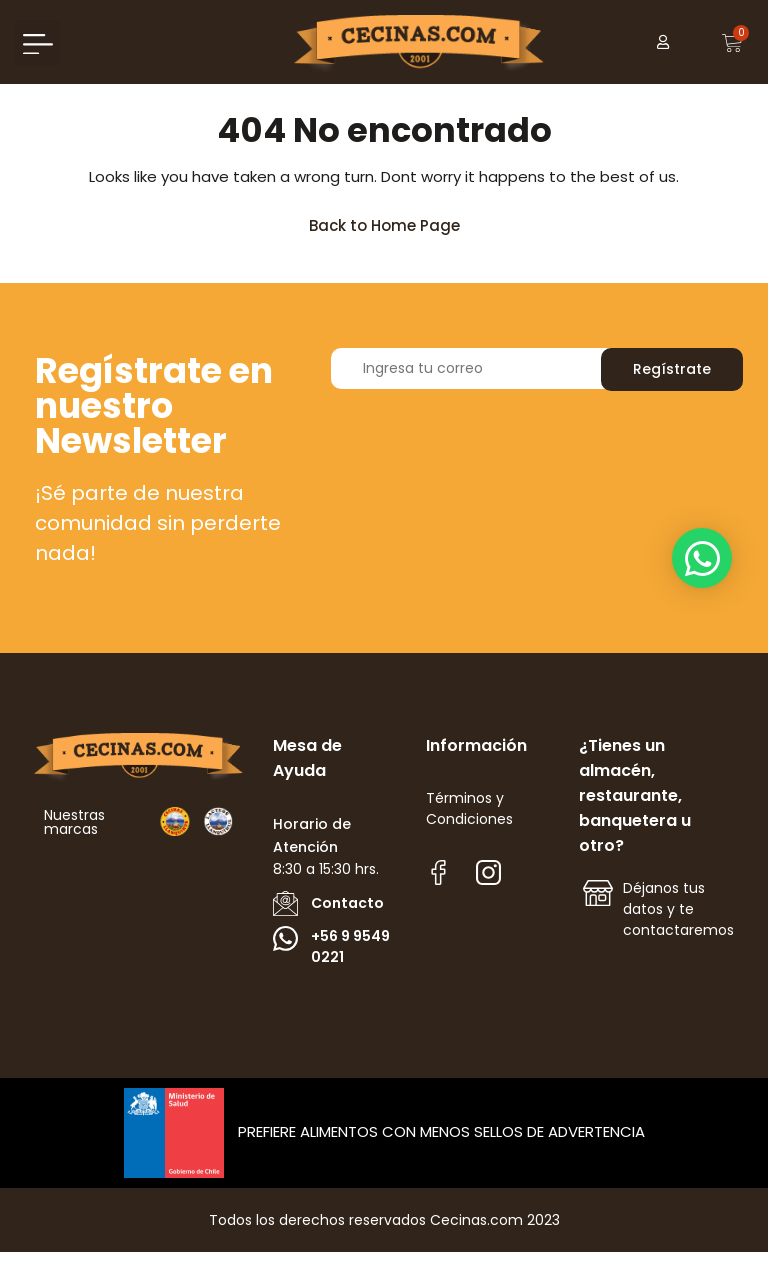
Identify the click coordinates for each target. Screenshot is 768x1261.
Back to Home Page (393, 229)
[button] (37, 42)
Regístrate (672, 378)
